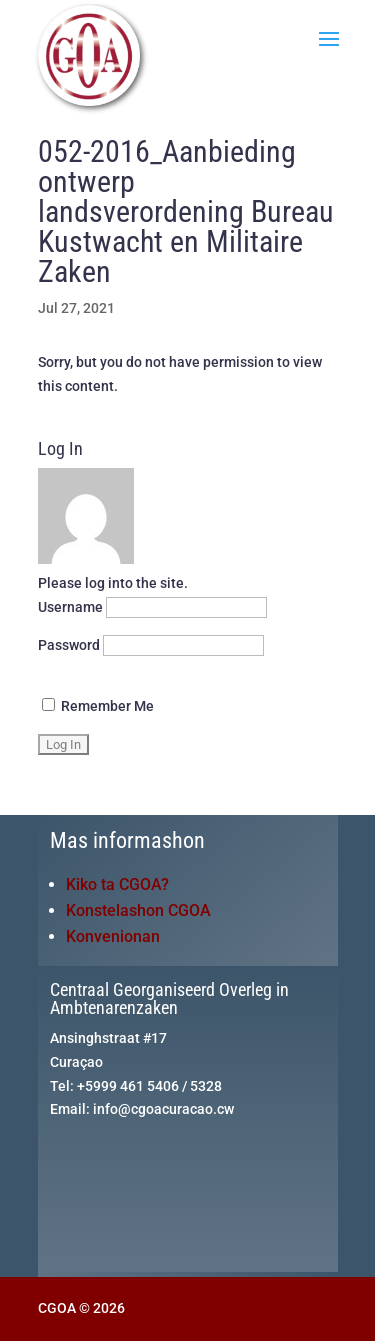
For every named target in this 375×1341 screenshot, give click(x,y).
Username (70, 607)
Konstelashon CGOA (138, 910)
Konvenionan (113, 936)
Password (69, 645)
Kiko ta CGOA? (117, 884)
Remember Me (98, 706)
